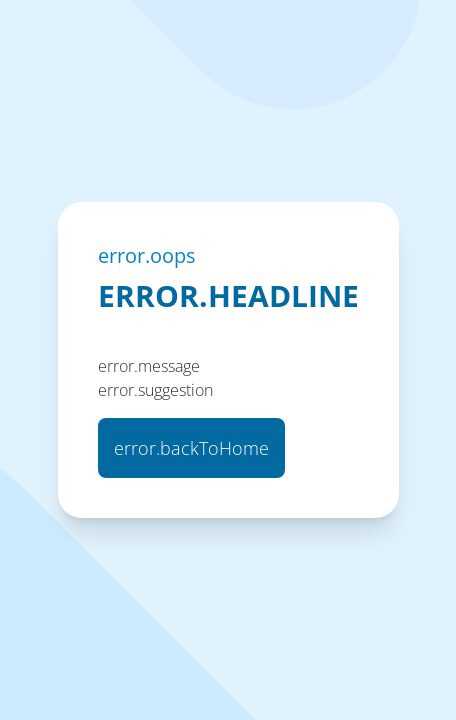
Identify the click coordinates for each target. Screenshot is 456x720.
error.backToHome (191, 448)
